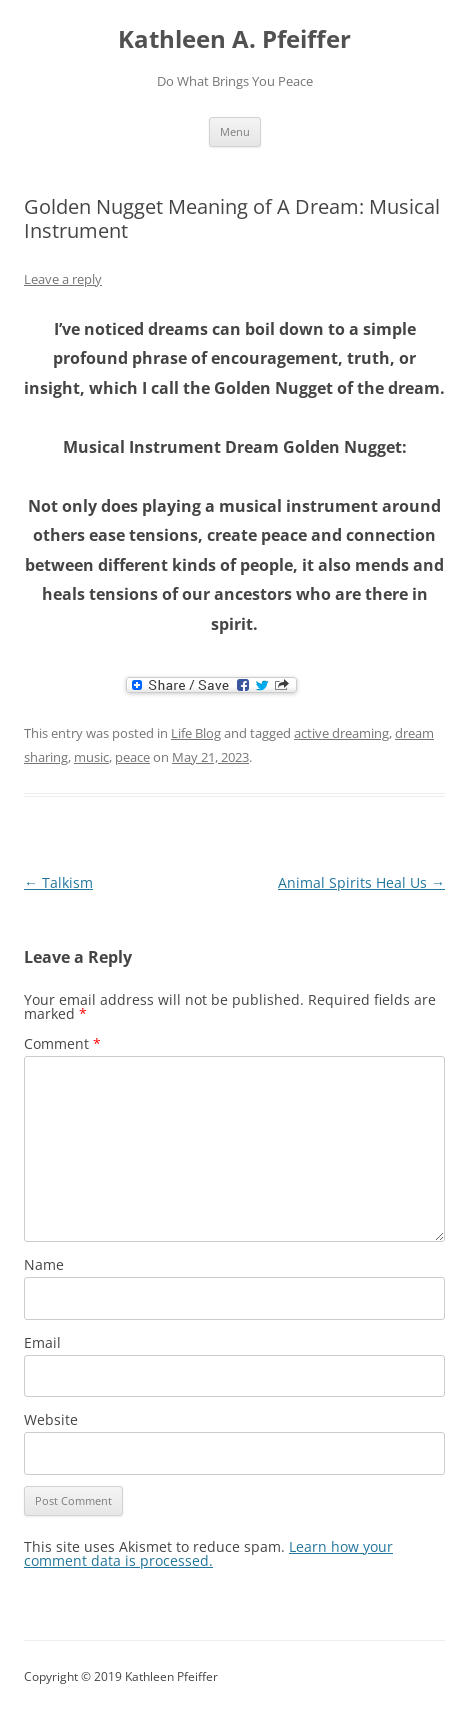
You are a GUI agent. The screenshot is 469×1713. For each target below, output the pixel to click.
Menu (235, 131)
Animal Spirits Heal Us (361, 882)
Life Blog (196, 733)
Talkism (58, 882)
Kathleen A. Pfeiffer (234, 39)
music (91, 757)
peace (132, 757)
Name (44, 1264)
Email (42, 1342)
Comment (62, 1043)
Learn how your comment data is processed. (208, 1553)
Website (51, 1419)
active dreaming (341, 733)
